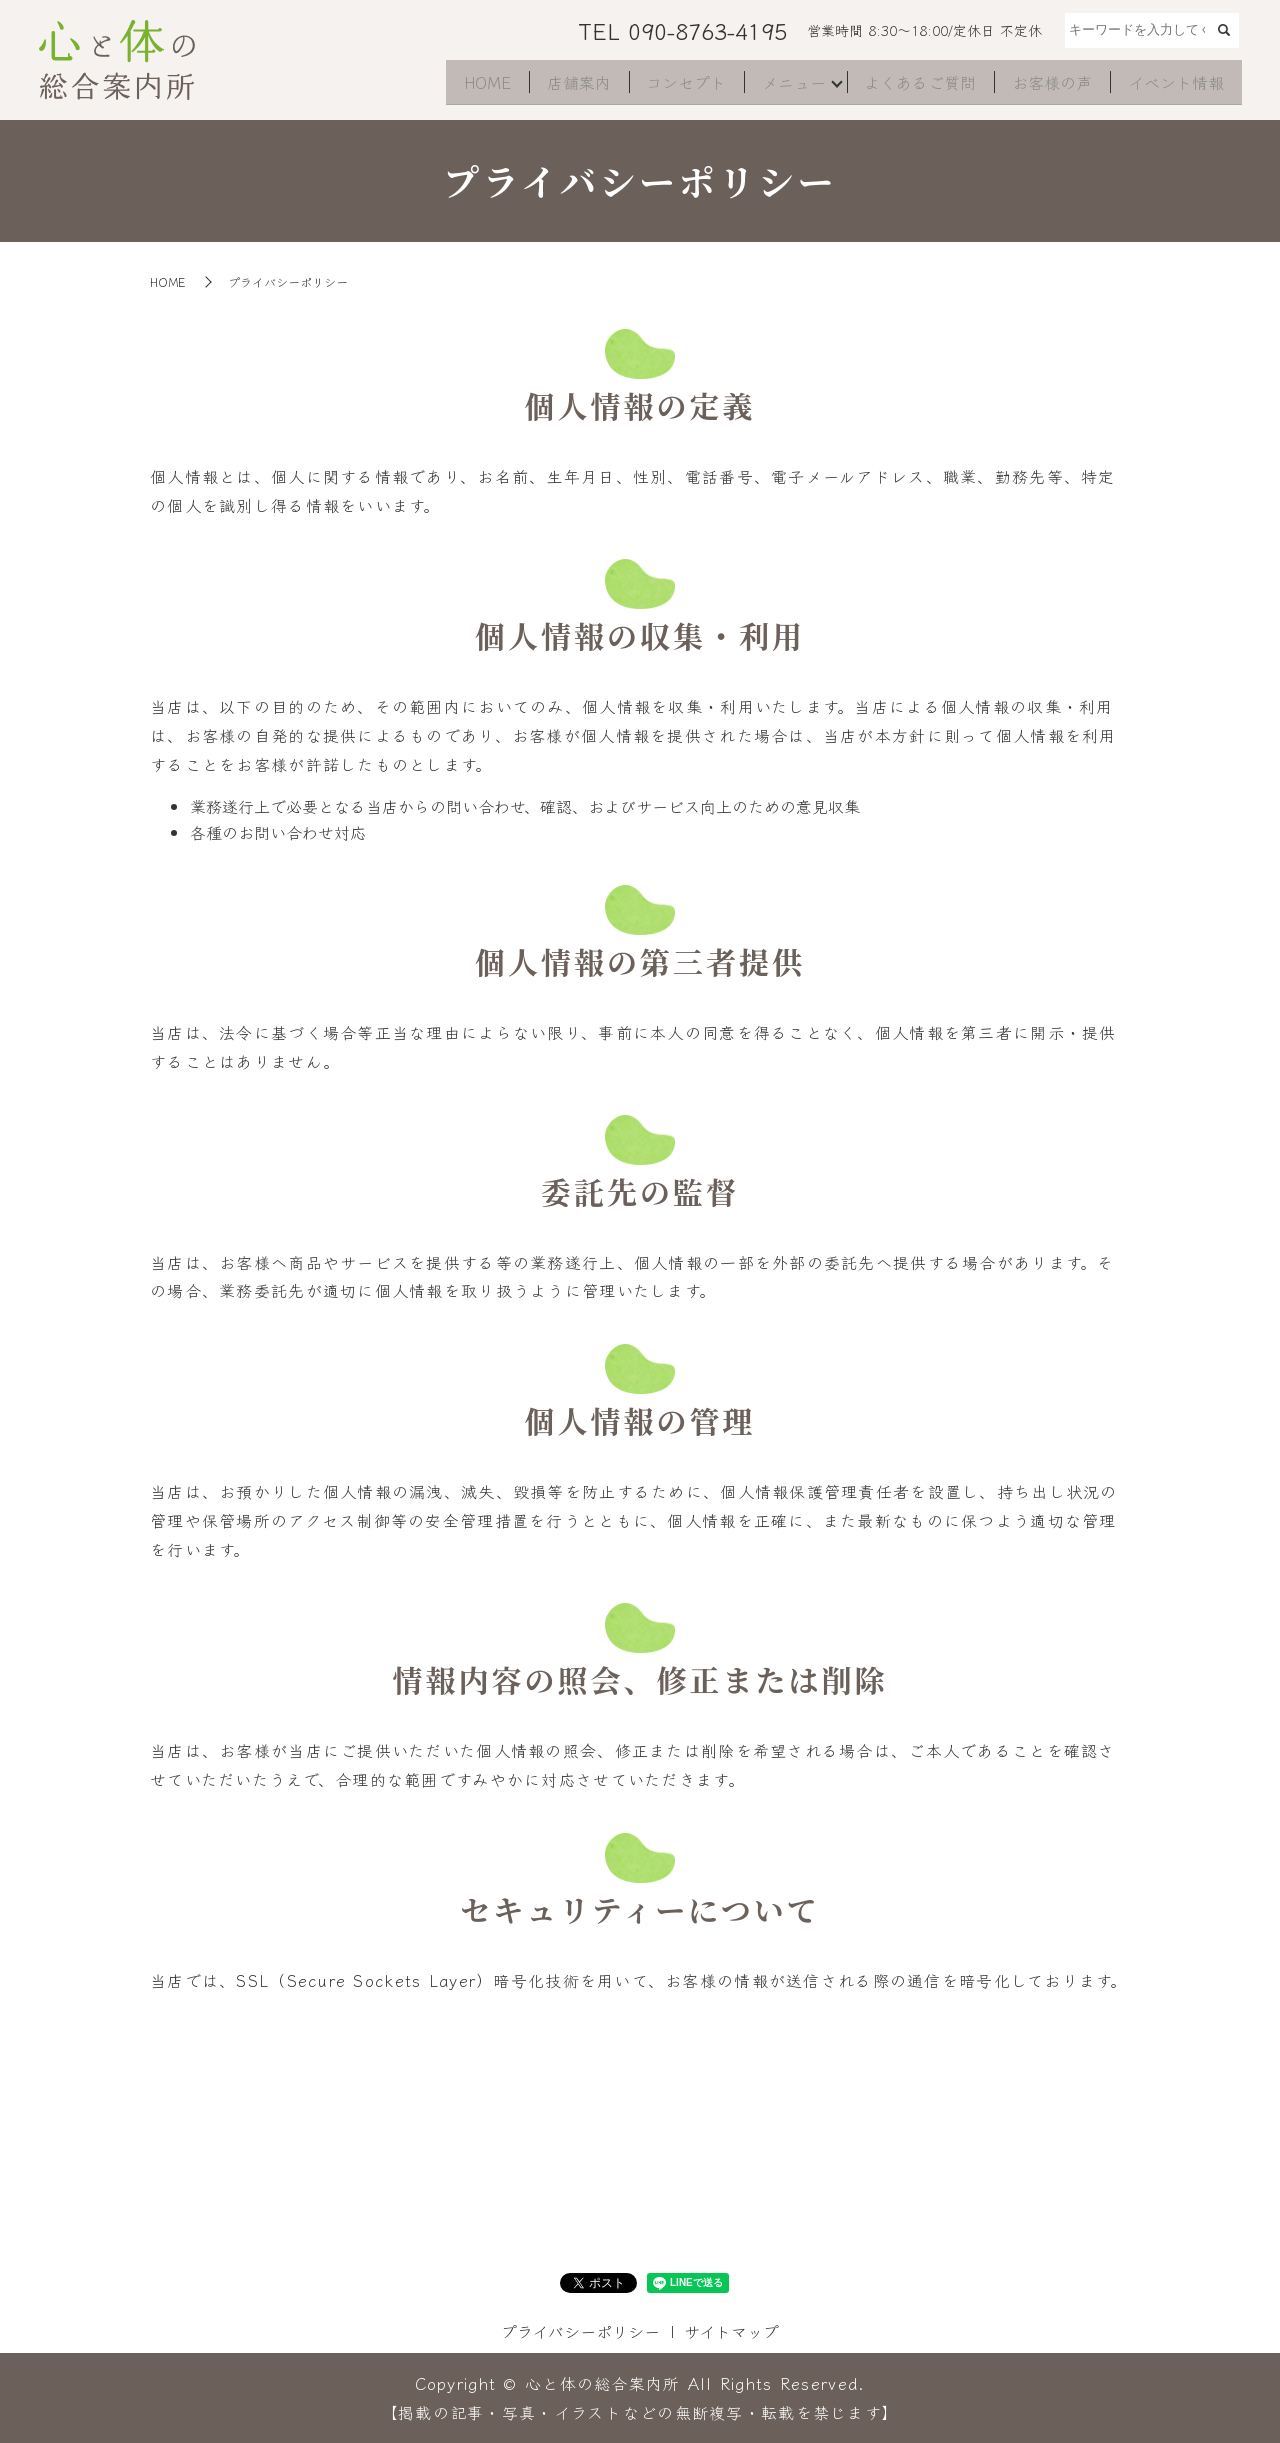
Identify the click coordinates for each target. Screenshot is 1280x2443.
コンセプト (672, 86)
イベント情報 (1174, 86)
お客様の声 (1048, 86)
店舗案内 (562, 86)
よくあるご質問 (914, 86)
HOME (467, 86)
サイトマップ (731, 2331)
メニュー (782, 86)
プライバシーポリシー (580, 2331)
